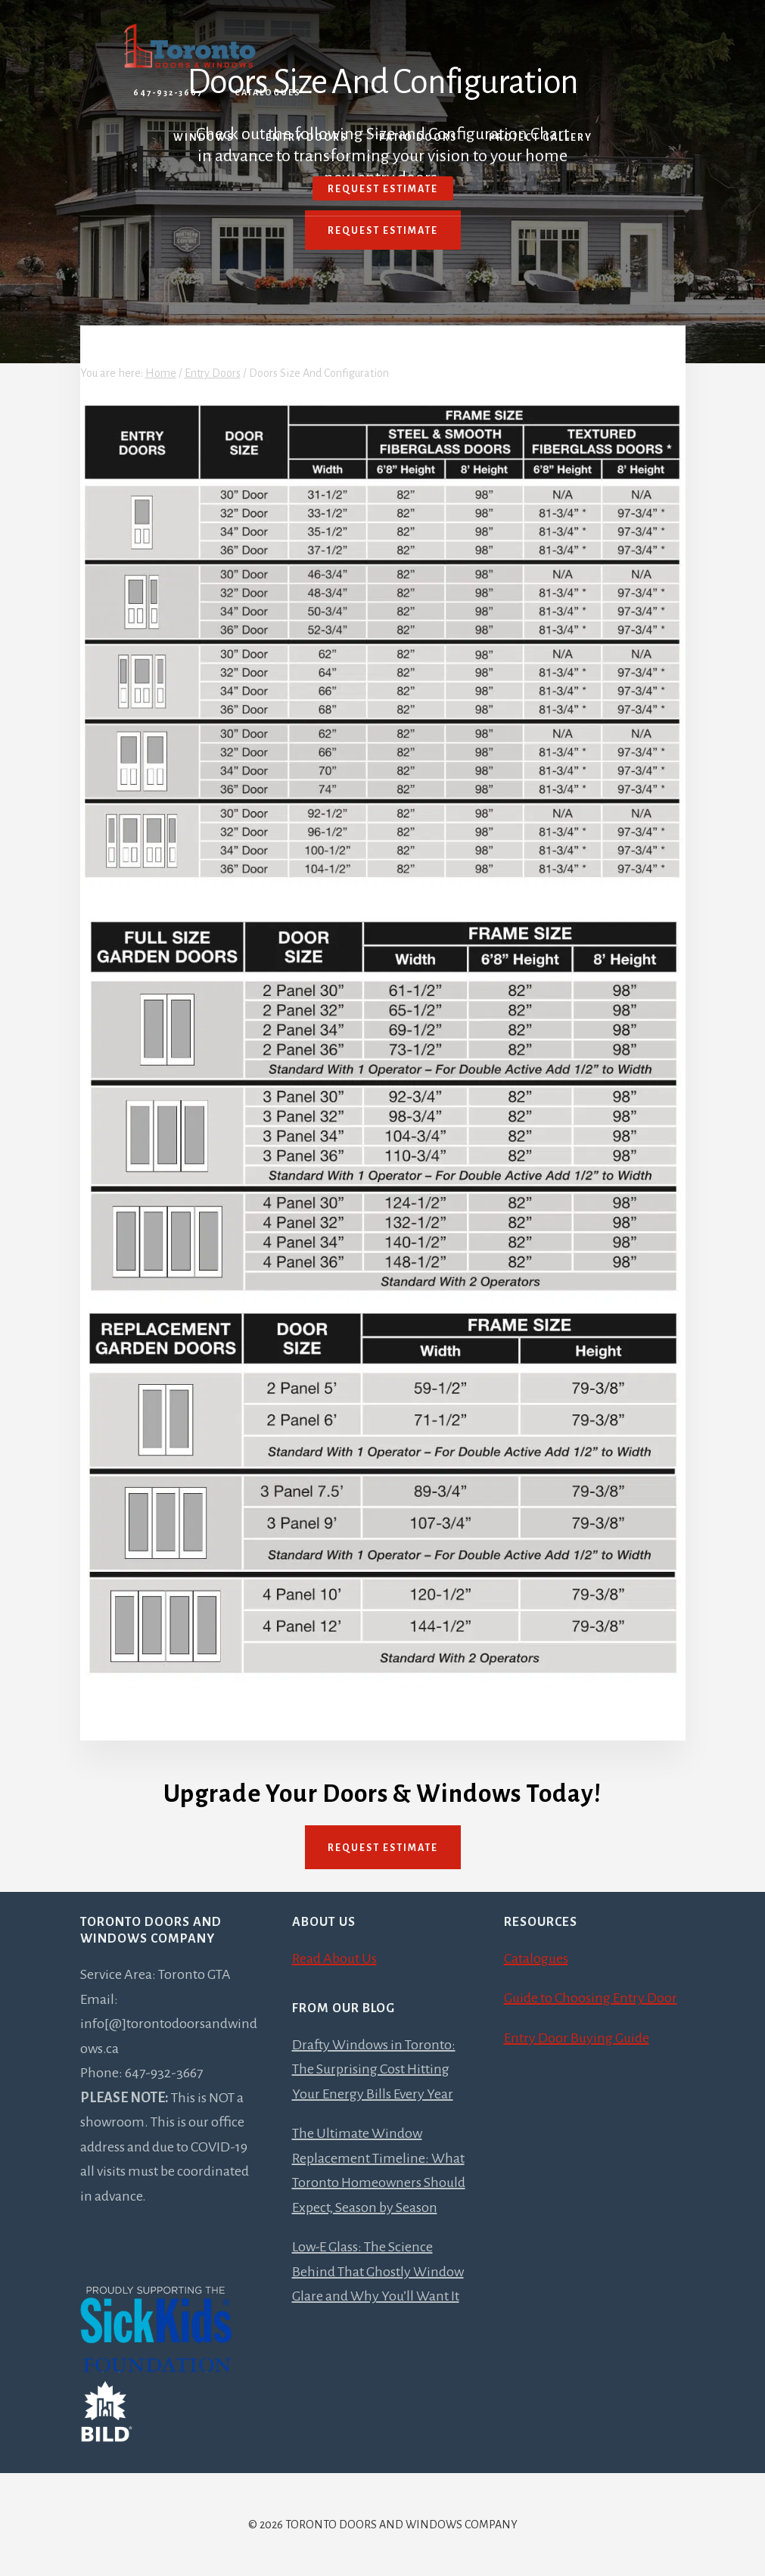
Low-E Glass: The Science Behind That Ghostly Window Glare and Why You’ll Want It (378, 2271)
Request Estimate (383, 231)
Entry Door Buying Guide (576, 2038)
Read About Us (334, 1958)
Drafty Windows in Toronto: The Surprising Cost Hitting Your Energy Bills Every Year (374, 2069)
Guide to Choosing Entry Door (590, 1997)
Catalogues (268, 92)
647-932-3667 (168, 92)
